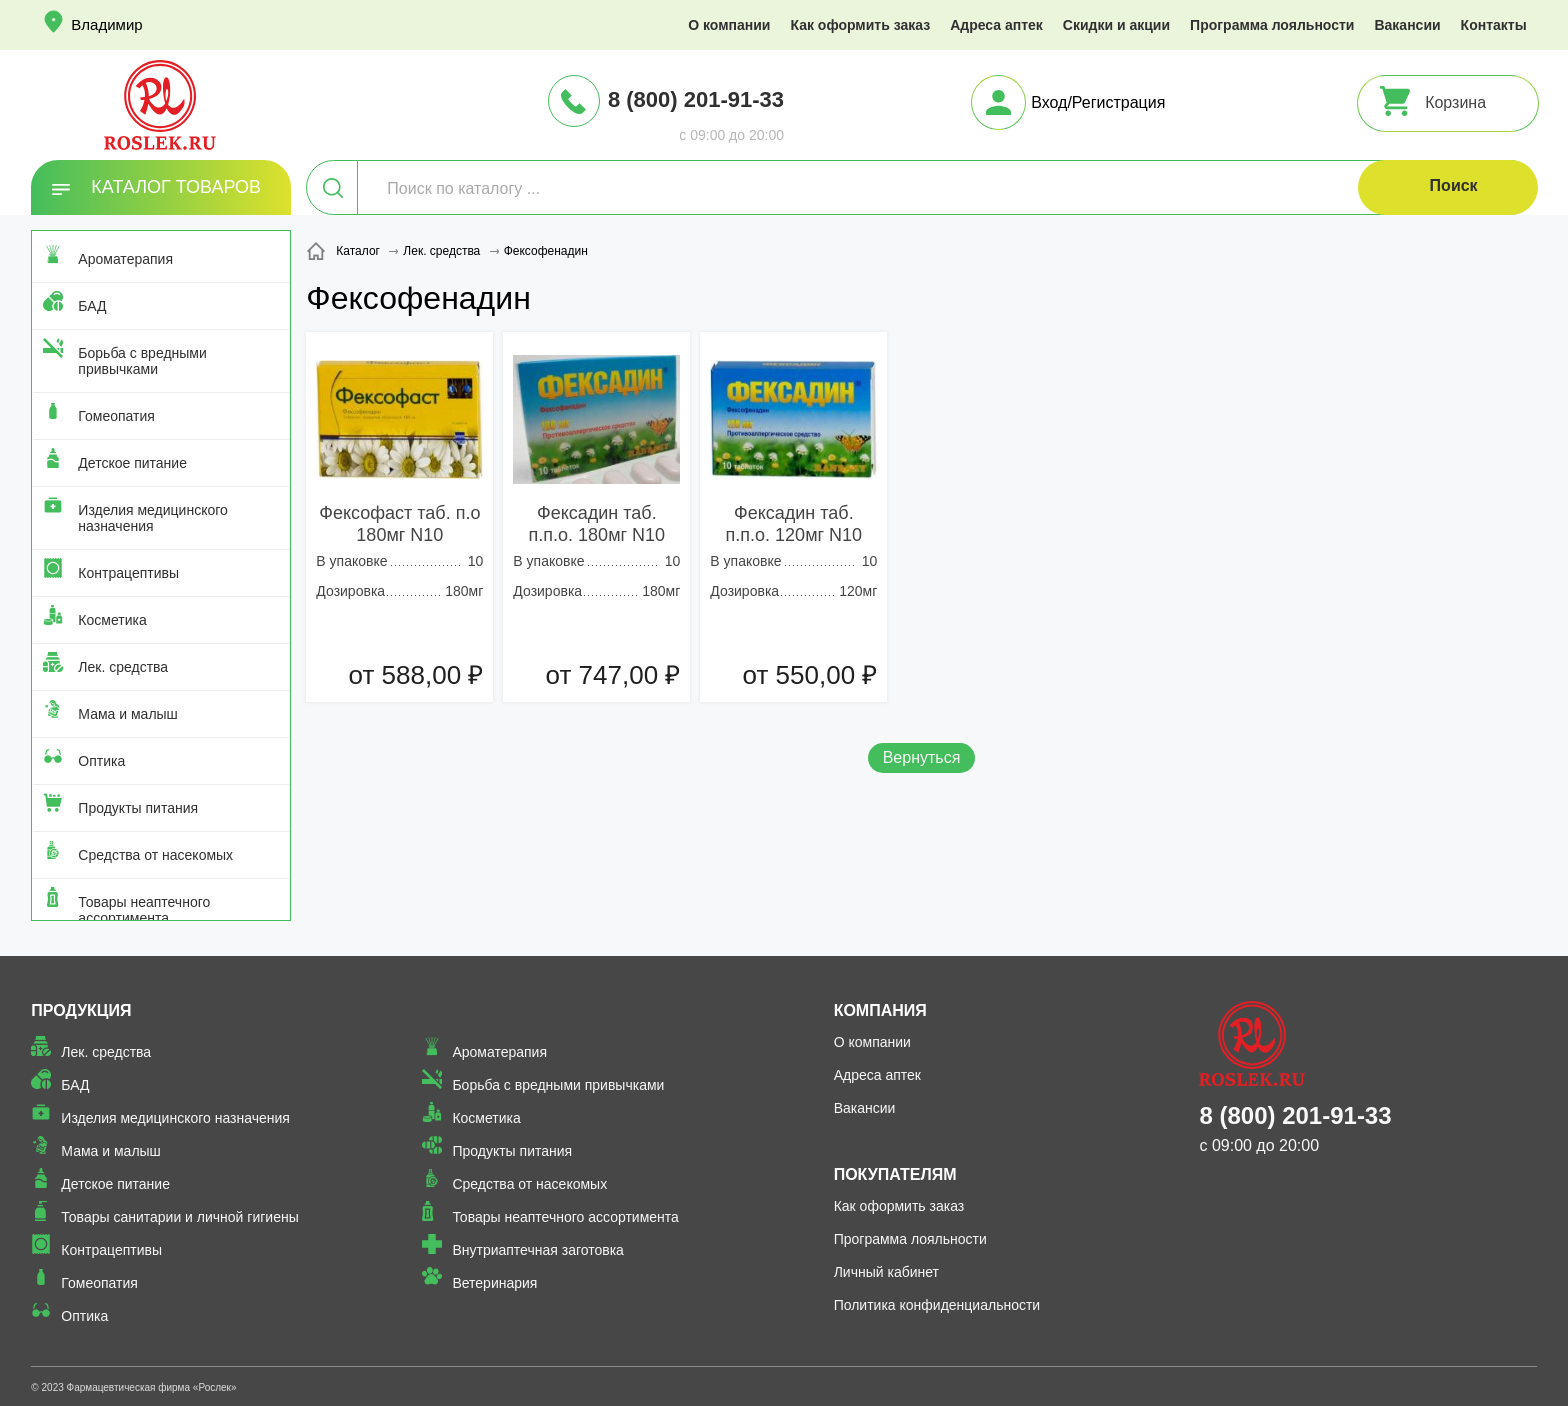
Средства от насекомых (155, 855)
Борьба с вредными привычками (142, 361)
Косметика (112, 620)
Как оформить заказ (860, 25)
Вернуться (922, 757)
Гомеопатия (116, 416)
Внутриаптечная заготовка (538, 1250)
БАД (92, 306)
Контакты (1494, 25)
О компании (729, 25)
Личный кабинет (886, 1272)
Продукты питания (138, 808)
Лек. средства (123, 667)
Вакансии (1407, 25)
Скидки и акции (1116, 25)
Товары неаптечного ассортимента (144, 910)
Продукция (81, 1010)
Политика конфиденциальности (937, 1305)
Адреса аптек (996, 25)
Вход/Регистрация (1098, 102)
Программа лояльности (1272, 25)
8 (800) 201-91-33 (696, 99)
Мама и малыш (128, 714)
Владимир (106, 24)
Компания (880, 1010)
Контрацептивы (128, 573)
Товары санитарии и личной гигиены (179, 1217)
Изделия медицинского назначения (152, 518)
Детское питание (132, 463)
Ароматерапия (125, 259)
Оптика (101, 761)
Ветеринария (494, 1283)
